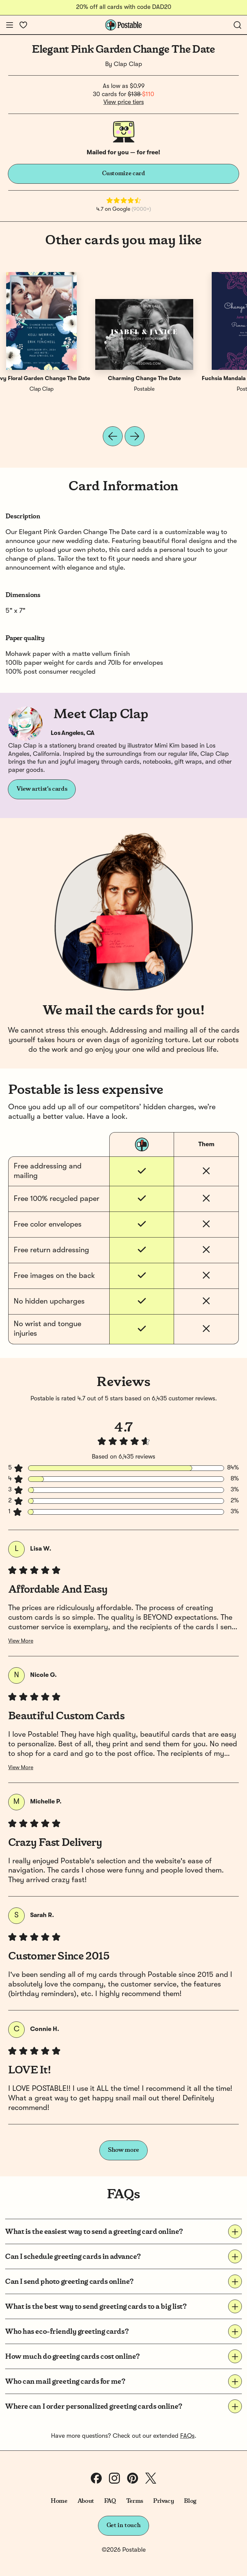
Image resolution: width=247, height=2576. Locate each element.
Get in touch (124, 2525)
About (85, 2501)
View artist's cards (41, 789)
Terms (134, 2501)
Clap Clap (128, 64)
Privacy (163, 2501)
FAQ (110, 2501)
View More (20, 1641)
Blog (190, 2501)
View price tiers (123, 102)
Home (59, 2501)
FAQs (187, 2436)
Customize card (123, 173)
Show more (123, 2150)
